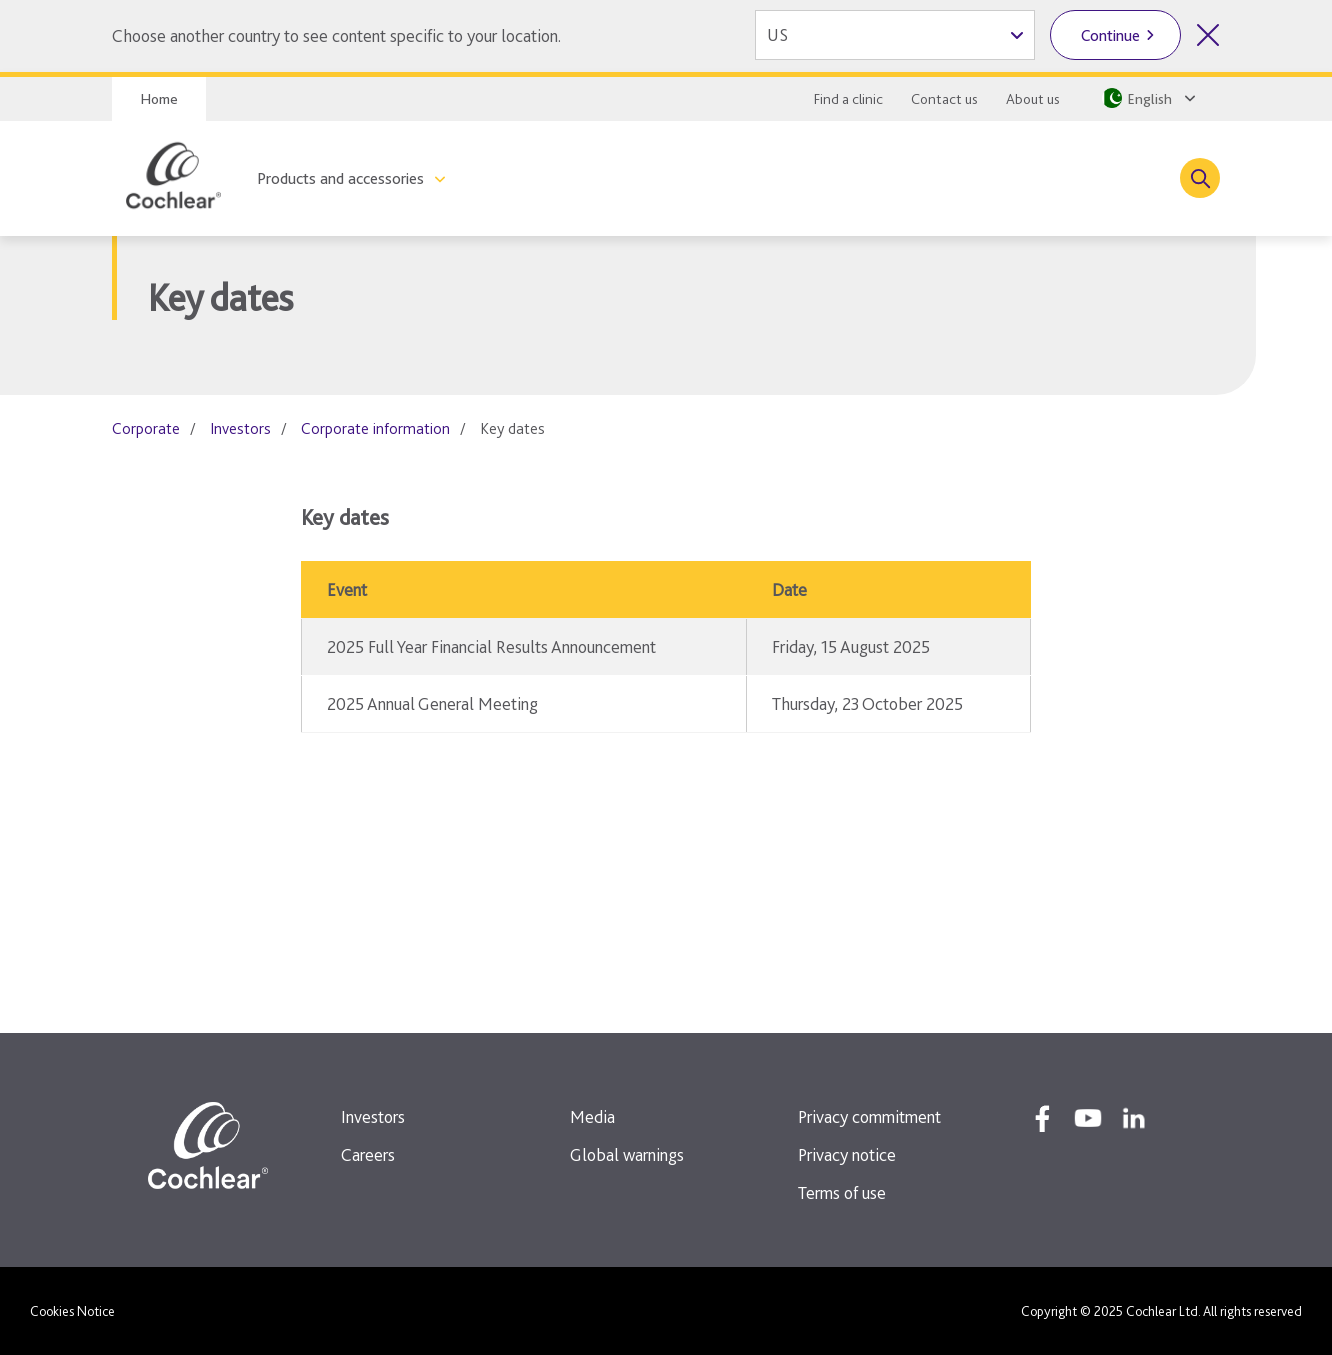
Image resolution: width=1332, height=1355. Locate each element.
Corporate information (375, 428)
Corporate (146, 428)
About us (1033, 99)
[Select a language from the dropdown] (1147, 98)
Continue (1110, 35)
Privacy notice (847, 1154)
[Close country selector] (1208, 35)
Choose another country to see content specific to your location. (336, 35)
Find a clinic (848, 99)
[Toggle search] (1200, 178)
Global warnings (627, 1154)
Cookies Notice (72, 1311)
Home (159, 99)
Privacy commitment (869, 1116)
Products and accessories (340, 178)
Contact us (944, 99)
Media (592, 1116)
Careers (368, 1154)
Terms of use (842, 1192)
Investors (240, 428)
